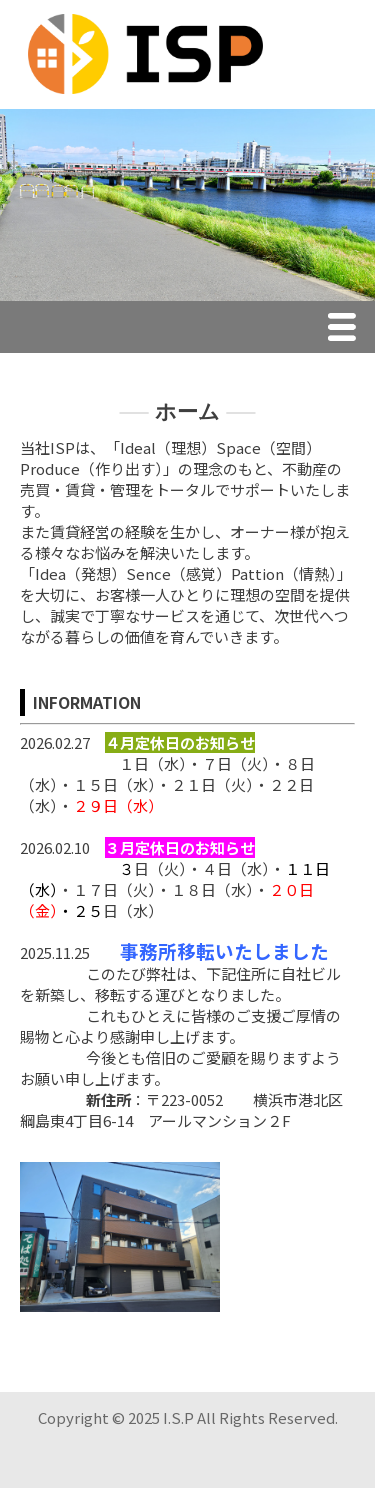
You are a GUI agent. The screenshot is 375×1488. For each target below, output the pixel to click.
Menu (347, 330)
